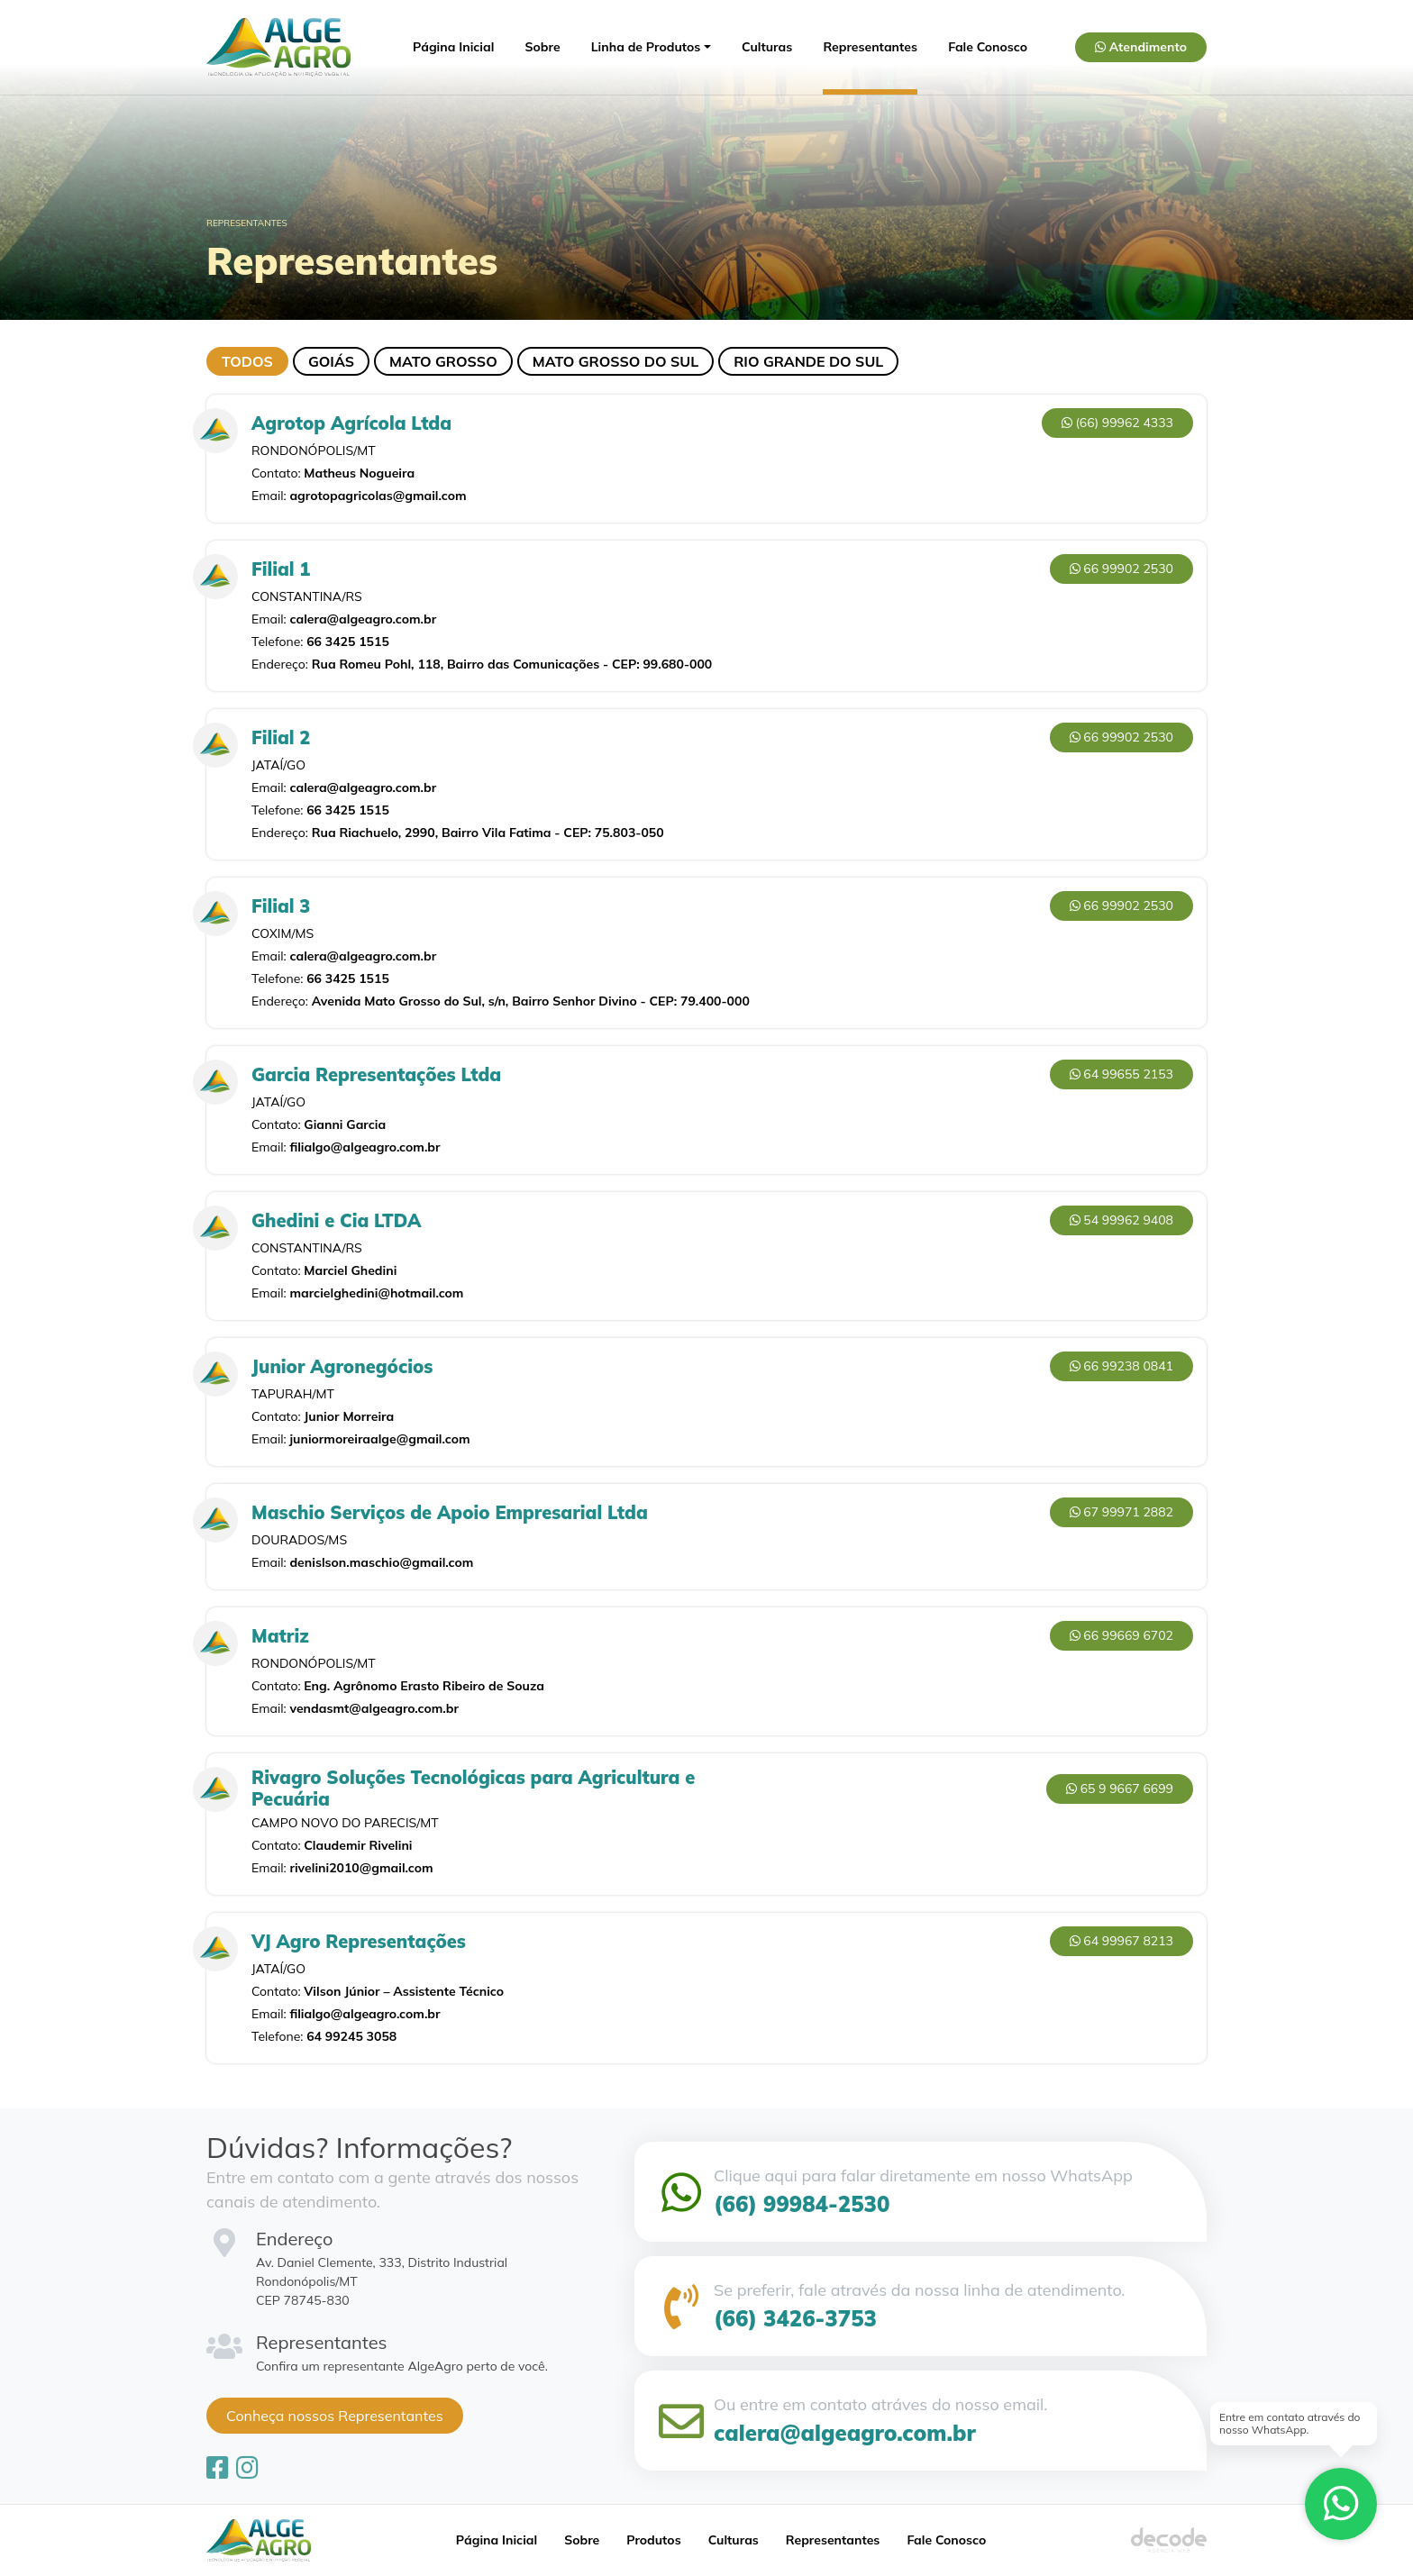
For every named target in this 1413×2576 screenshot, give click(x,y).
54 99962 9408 (1121, 1220)
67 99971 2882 (1121, 1512)
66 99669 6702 (1121, 1635)
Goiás (331, 361)
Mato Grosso (443, 361)
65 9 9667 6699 (1119, 1788)
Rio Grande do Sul (808, 361)
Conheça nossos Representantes (334, 2416)
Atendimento (1141, 47)
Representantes (870, 47)
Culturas (767, 47)
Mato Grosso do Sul (615, 361)
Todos (247, 361)
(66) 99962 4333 (1117, 422)
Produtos (653, 2540)
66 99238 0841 (1121, 1366)
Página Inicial (453, 47)
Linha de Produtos (646, 47)
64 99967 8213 (1121, 1941)
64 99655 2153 (1121, 1074)
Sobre (543, 47)
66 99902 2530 (1121, 568)
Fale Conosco (987, 47)
